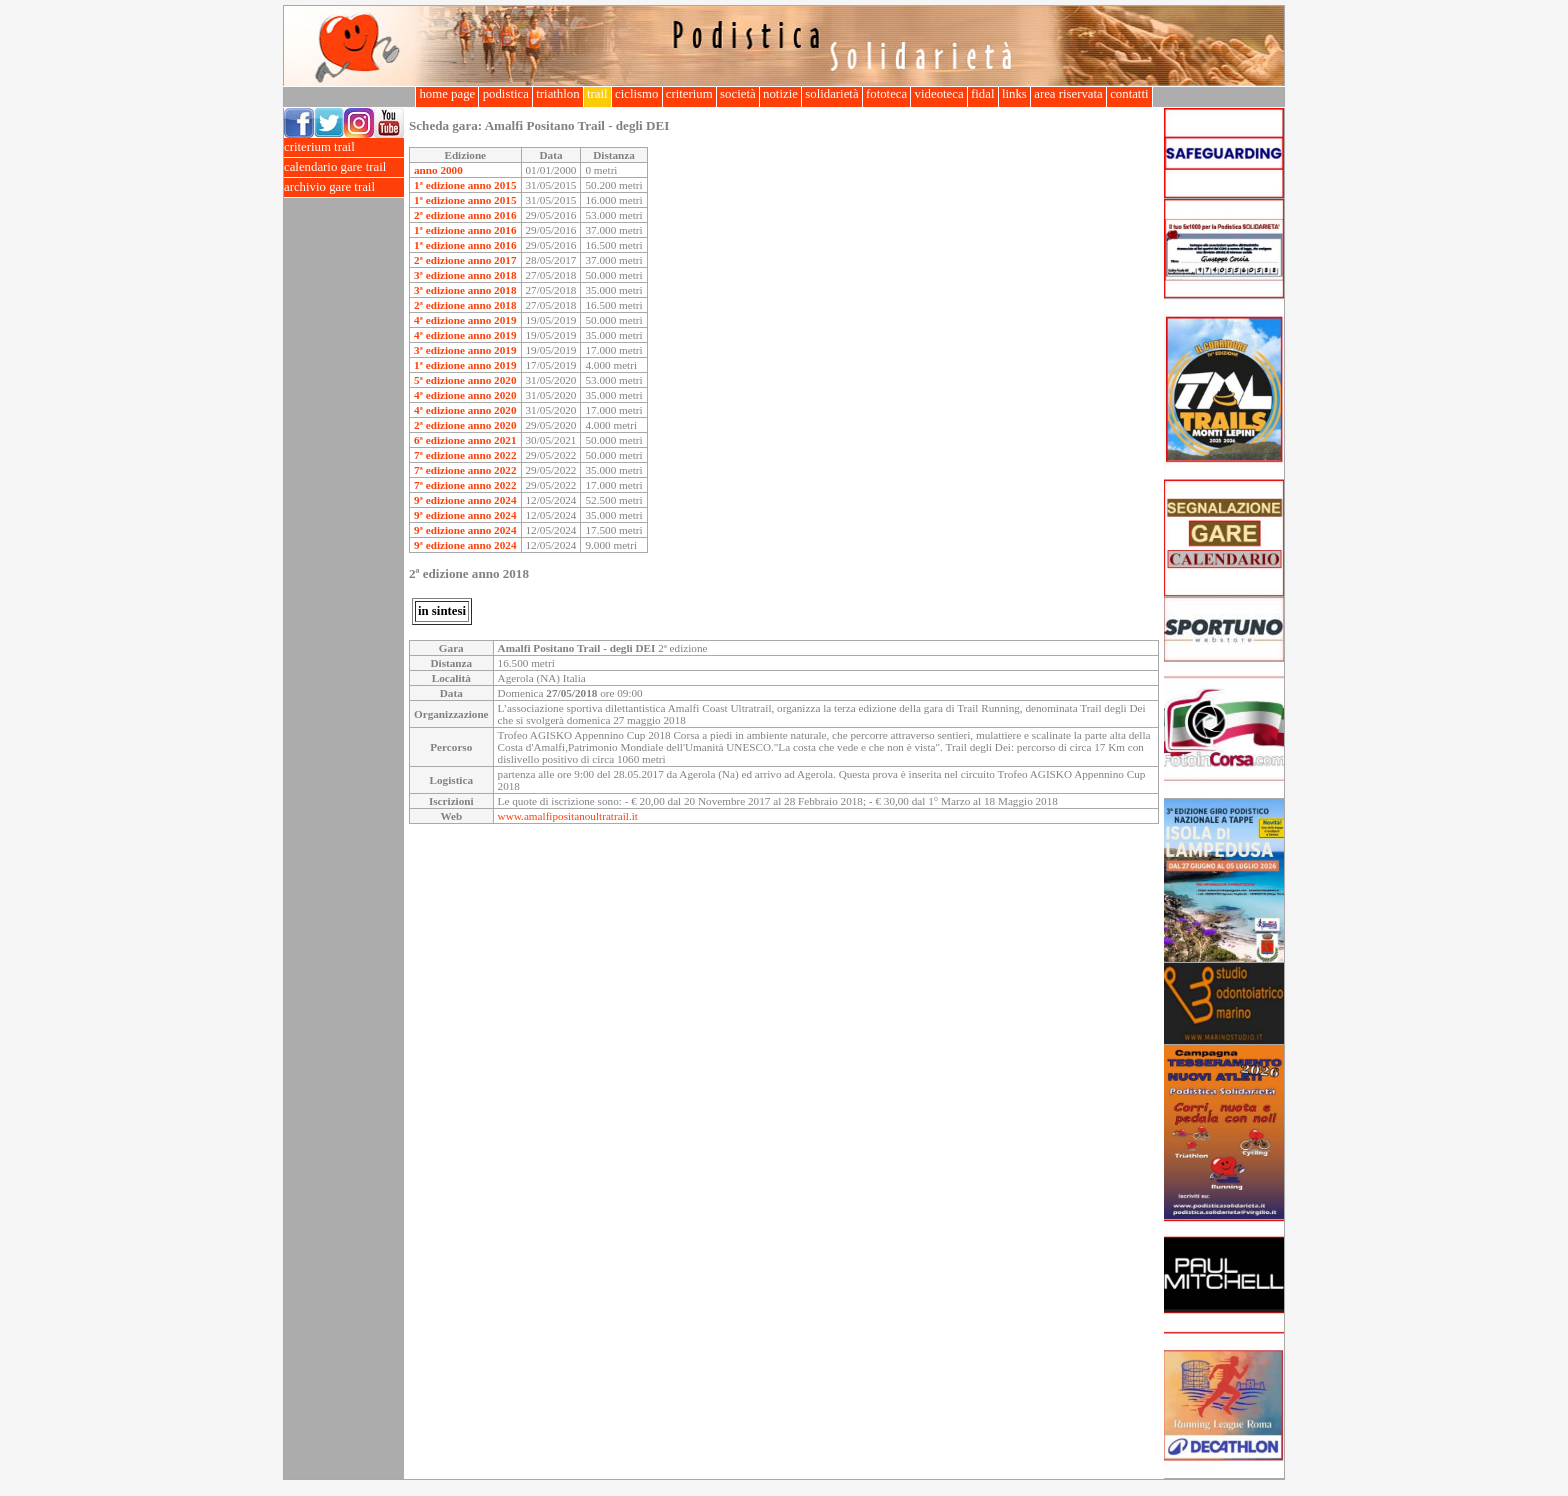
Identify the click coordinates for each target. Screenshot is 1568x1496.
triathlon (558, 94)
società (738, 94)
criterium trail (344, 147)
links (1014, 94)
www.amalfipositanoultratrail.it (568, 816)
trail (597, 94)
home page (447, 94)
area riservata (1068, 94)
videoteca (938, 94)
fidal (983, 94)
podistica (505, 94)
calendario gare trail (344, 167)
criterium (689, 94)
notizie (780, 94)
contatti (1129, 94)
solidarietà (832, 94)
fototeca (887, 94)
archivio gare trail (344, 187)
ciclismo (637, 94)
